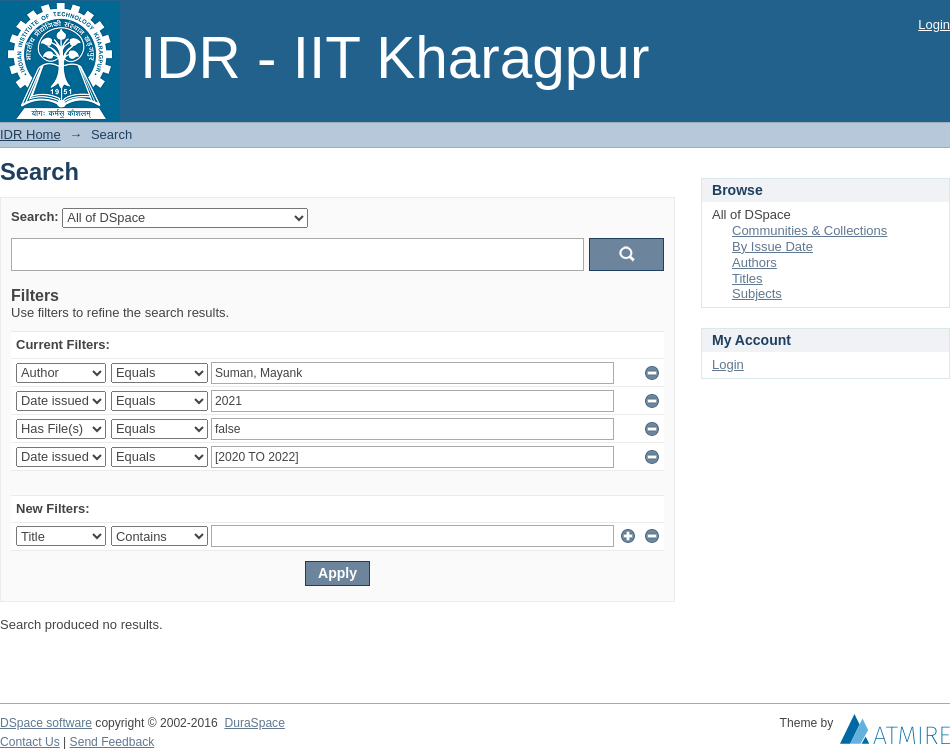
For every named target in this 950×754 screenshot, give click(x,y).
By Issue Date (772, 246)
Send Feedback (112, 742)
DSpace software (46, 723)
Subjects (757, 293)
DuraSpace (254, 723)
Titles (747, 278)
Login (934, 24)
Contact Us (30, 742)
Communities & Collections (809, 230)
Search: (35, 216)
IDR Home (30, 134)
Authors (754, 262)
